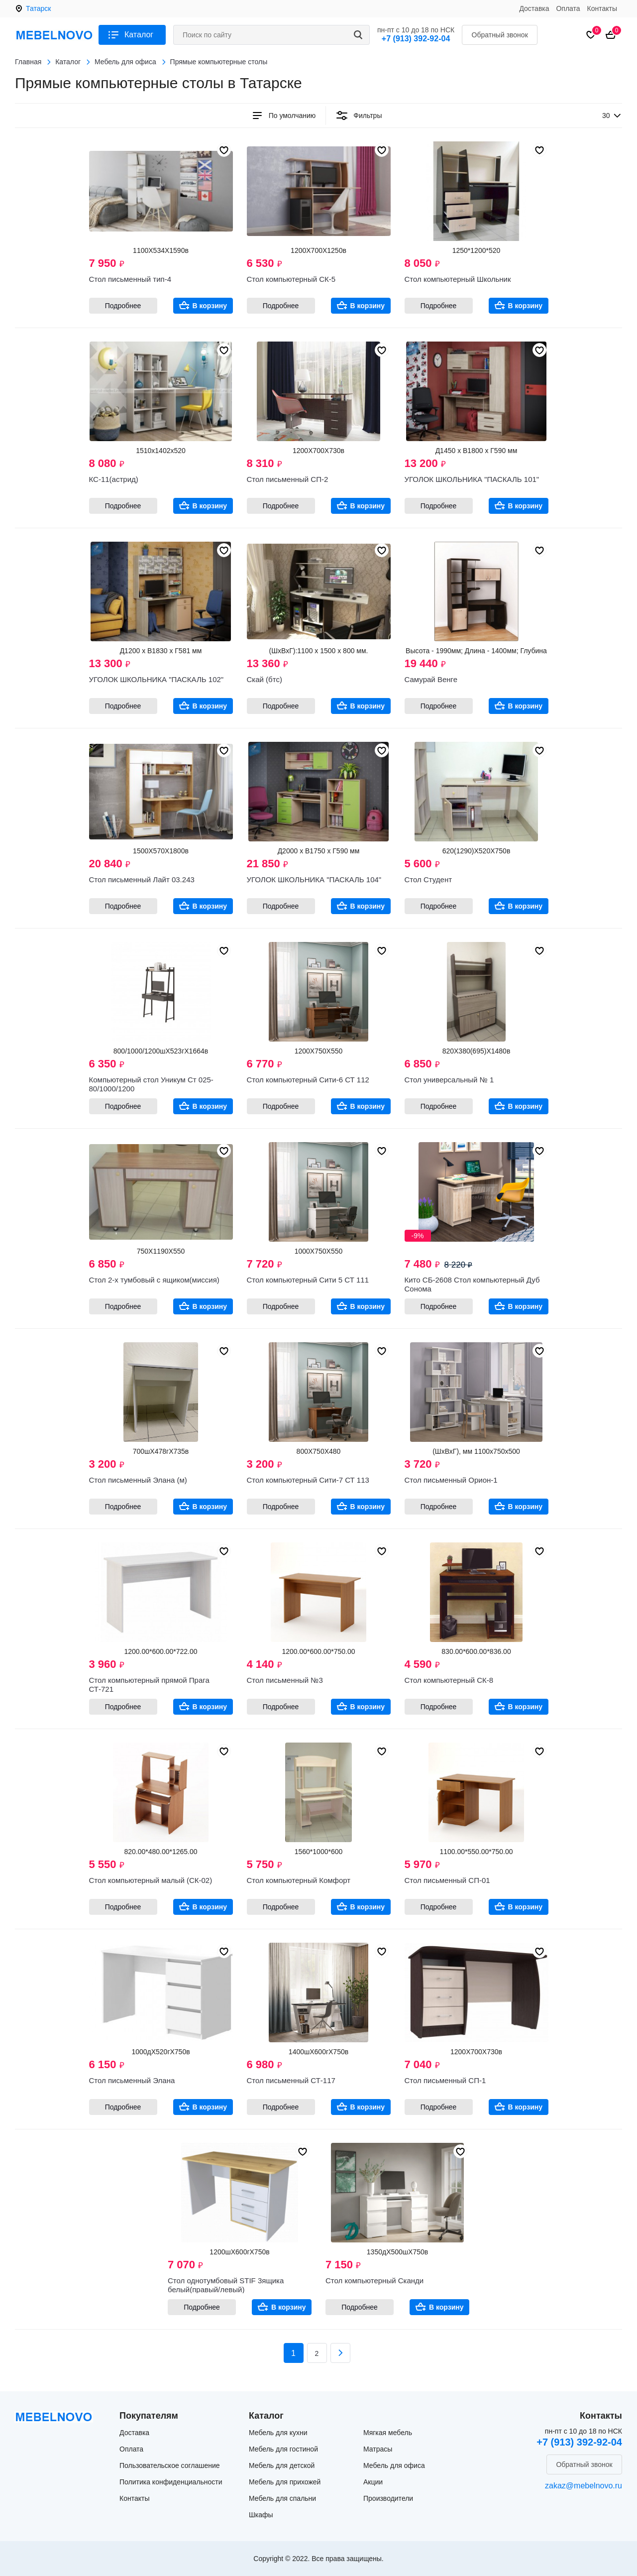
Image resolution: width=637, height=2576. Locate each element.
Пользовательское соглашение (169, 2465)
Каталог (138, 34)
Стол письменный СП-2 (287, 479)
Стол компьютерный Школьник (458, 279)
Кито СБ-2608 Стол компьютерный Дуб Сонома (472, 1284)
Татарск (38, 8)
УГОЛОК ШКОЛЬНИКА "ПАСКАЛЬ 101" (472, 479)
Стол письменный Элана (132, 2080)
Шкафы (261, 2515)
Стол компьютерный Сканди (374, 2280)
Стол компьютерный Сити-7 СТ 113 (308, 1480)
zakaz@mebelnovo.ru (583, 2485)
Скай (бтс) (264, 679)
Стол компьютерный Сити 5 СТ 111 (308, 1280)
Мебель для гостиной (283, 2449)
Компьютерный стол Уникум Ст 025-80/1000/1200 (151, 1084)
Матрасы (377, 2449)
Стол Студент (428, 879)
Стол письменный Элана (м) (138, 1480)
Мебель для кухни (278, 2433)
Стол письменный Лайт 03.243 (142, 879)
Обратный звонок (500, 35)
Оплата (568, 8)
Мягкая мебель (387, 2433)
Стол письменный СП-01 (447, 1880)
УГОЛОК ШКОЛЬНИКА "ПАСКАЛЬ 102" (156, 679)
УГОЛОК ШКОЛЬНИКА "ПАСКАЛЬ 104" (314, 879)
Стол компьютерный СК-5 (291, 279)
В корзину (210, 306)
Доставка (534, 8)
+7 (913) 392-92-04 (416, 38)
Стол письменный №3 (285, 1680)
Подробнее (123, 306)
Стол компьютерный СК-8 (449, 1680)
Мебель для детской (282, 2465)
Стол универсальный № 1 (449, 1079)
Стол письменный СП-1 (445, 2080)
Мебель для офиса (394, 2465)
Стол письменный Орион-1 (451, 1480)
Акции (373, 2482)
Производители (388, 2498)
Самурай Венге (431, 679)
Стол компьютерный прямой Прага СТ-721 (149, 1684)
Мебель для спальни (282, 2498)
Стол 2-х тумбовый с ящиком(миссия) (154, 1280)
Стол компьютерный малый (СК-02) (150, 1880)
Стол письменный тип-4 (130, 279)
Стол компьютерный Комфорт (299, 1880)
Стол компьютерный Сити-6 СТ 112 (308, 1079)
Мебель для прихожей (284, 2482)
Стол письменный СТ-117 (291, 2080)
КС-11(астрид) (113, 479)
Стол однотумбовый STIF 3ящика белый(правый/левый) (226, 2285)
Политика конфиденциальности (170, 2482)
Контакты (602, 8)
